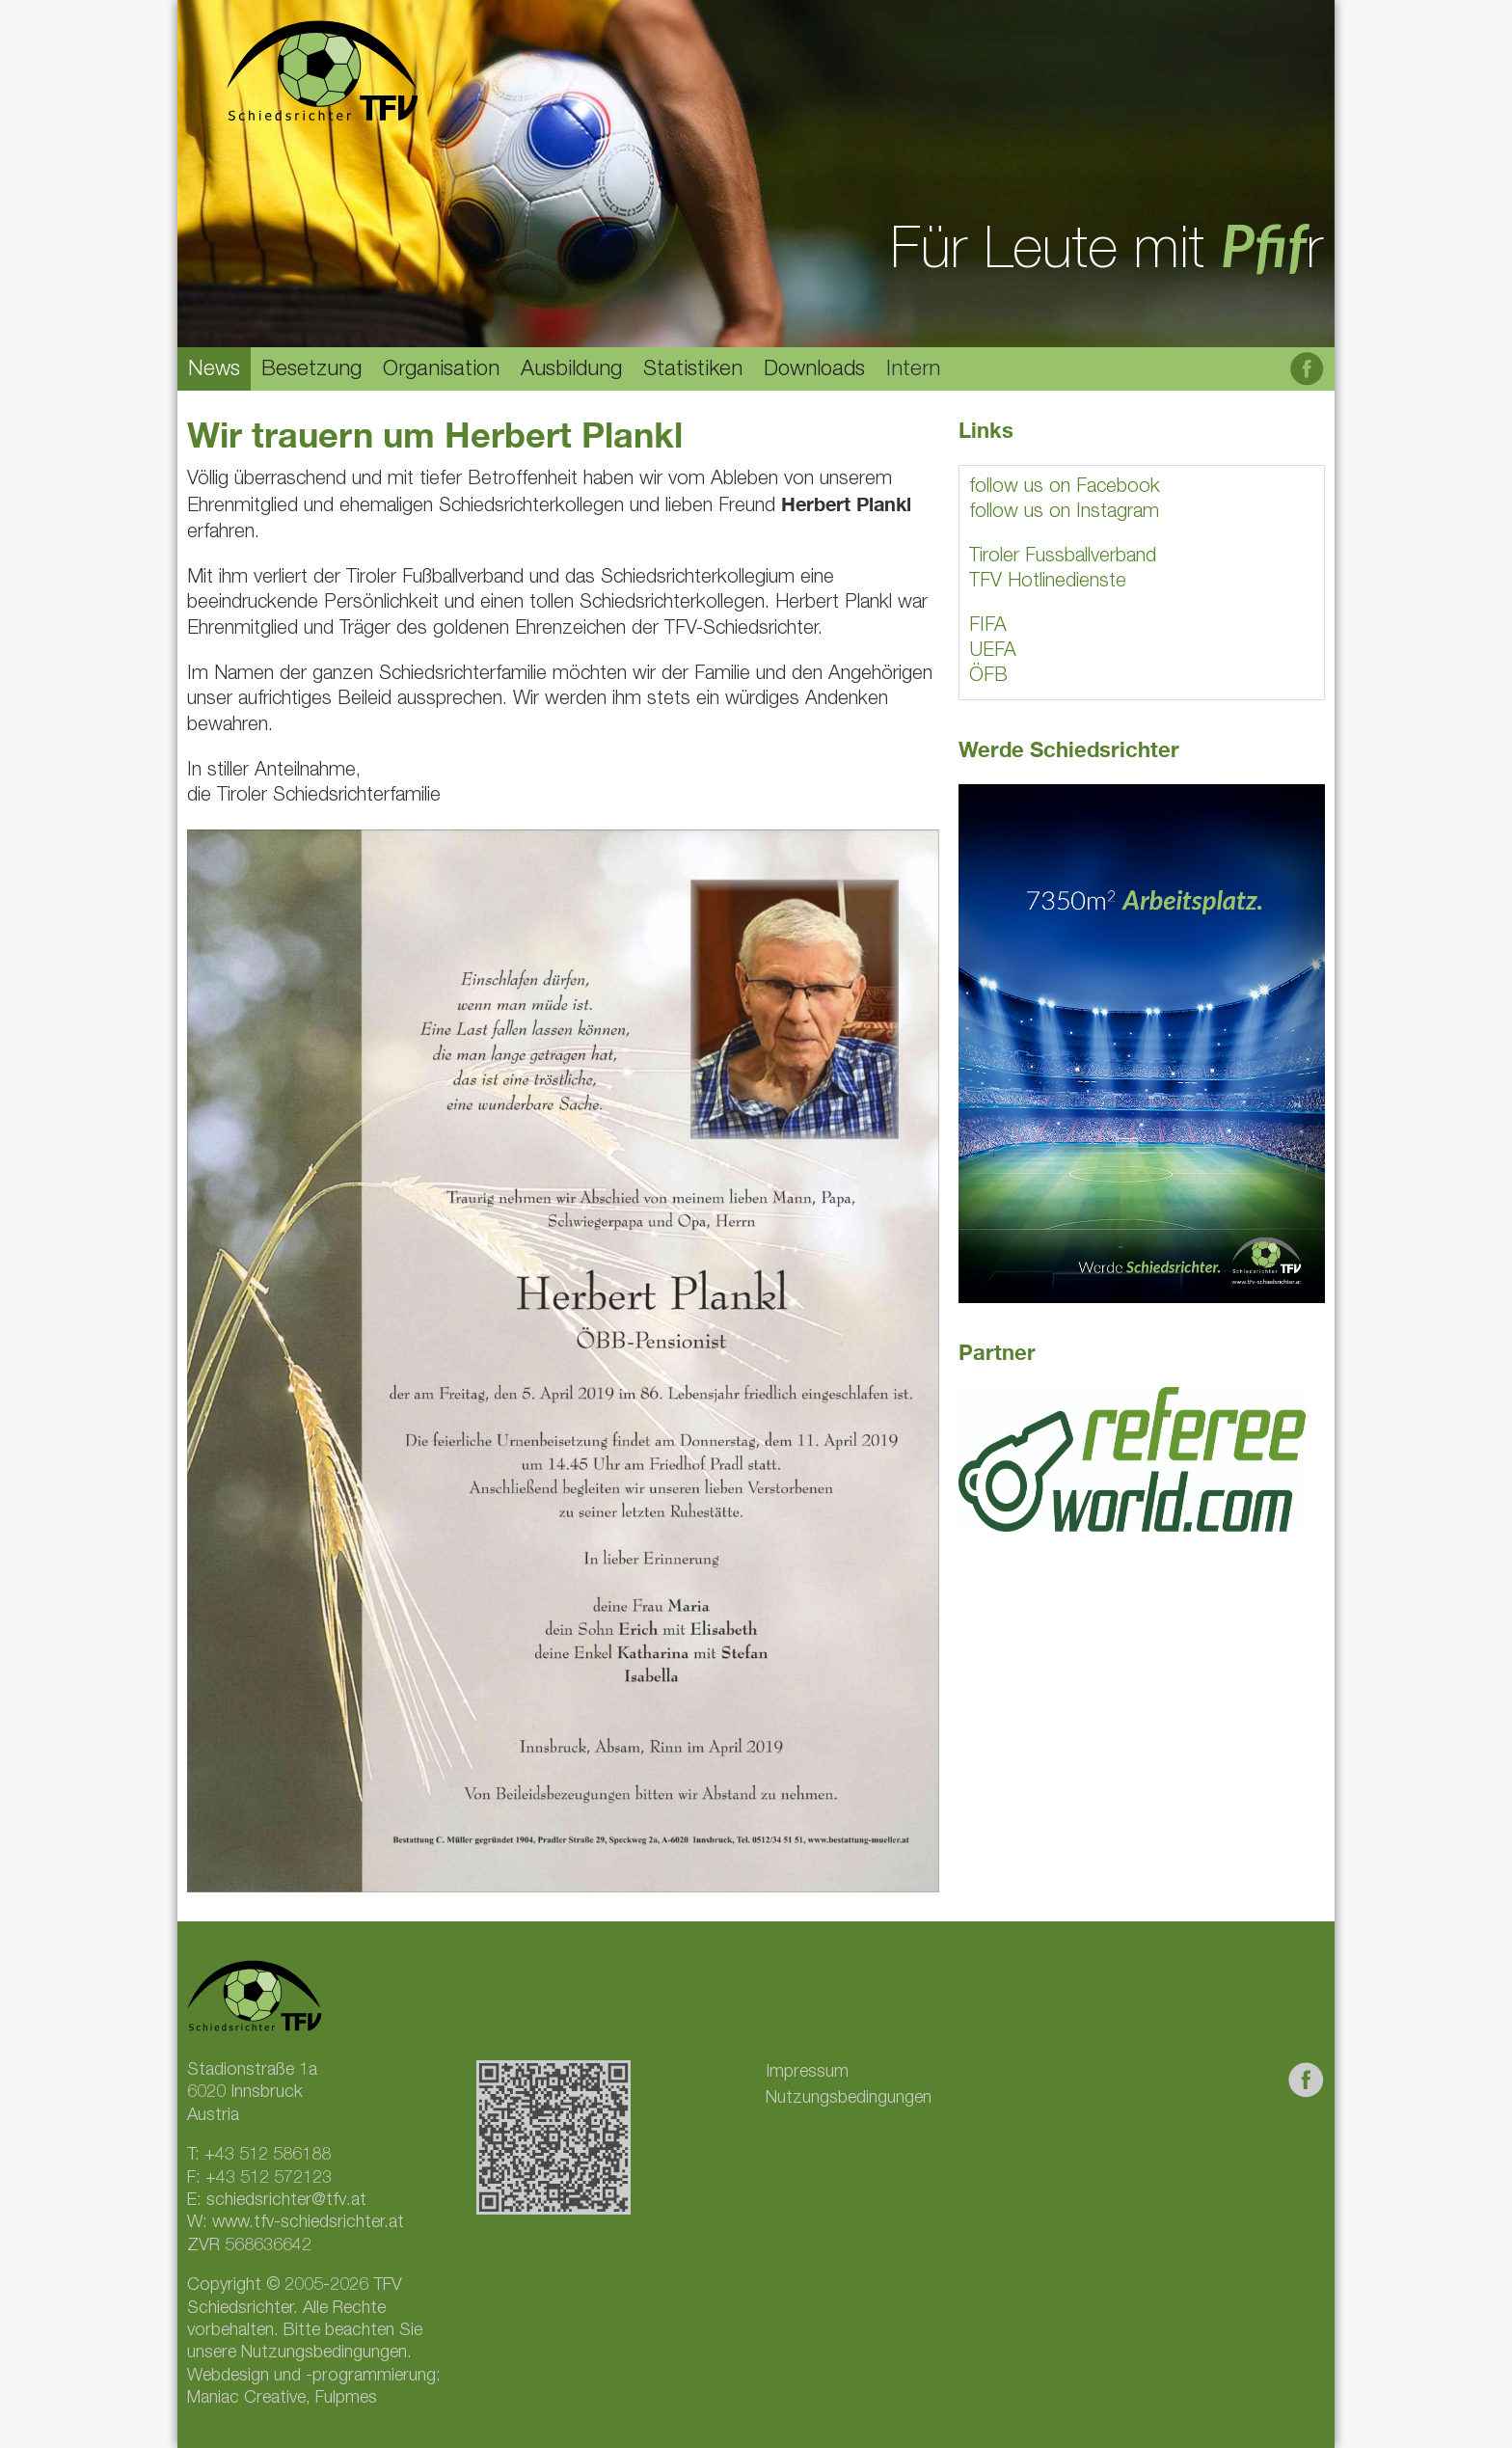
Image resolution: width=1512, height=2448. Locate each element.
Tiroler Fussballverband (1062, 557)
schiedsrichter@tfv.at (286, 2201)
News (214, 370)
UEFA (992, 652)
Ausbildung (571, 370)
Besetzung (311, 370)
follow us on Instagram (1064, 513)
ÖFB (988, 677)
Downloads (814, 370)
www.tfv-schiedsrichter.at (308, 2223)
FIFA (988, 627)
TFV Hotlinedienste (1047, 582)
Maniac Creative (246, 2398)
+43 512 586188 (267, 2155)
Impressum (807, 2072)
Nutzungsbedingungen (849, 2099)
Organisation (441, 370)
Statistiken (692, 370)
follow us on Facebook (1064, 488)
